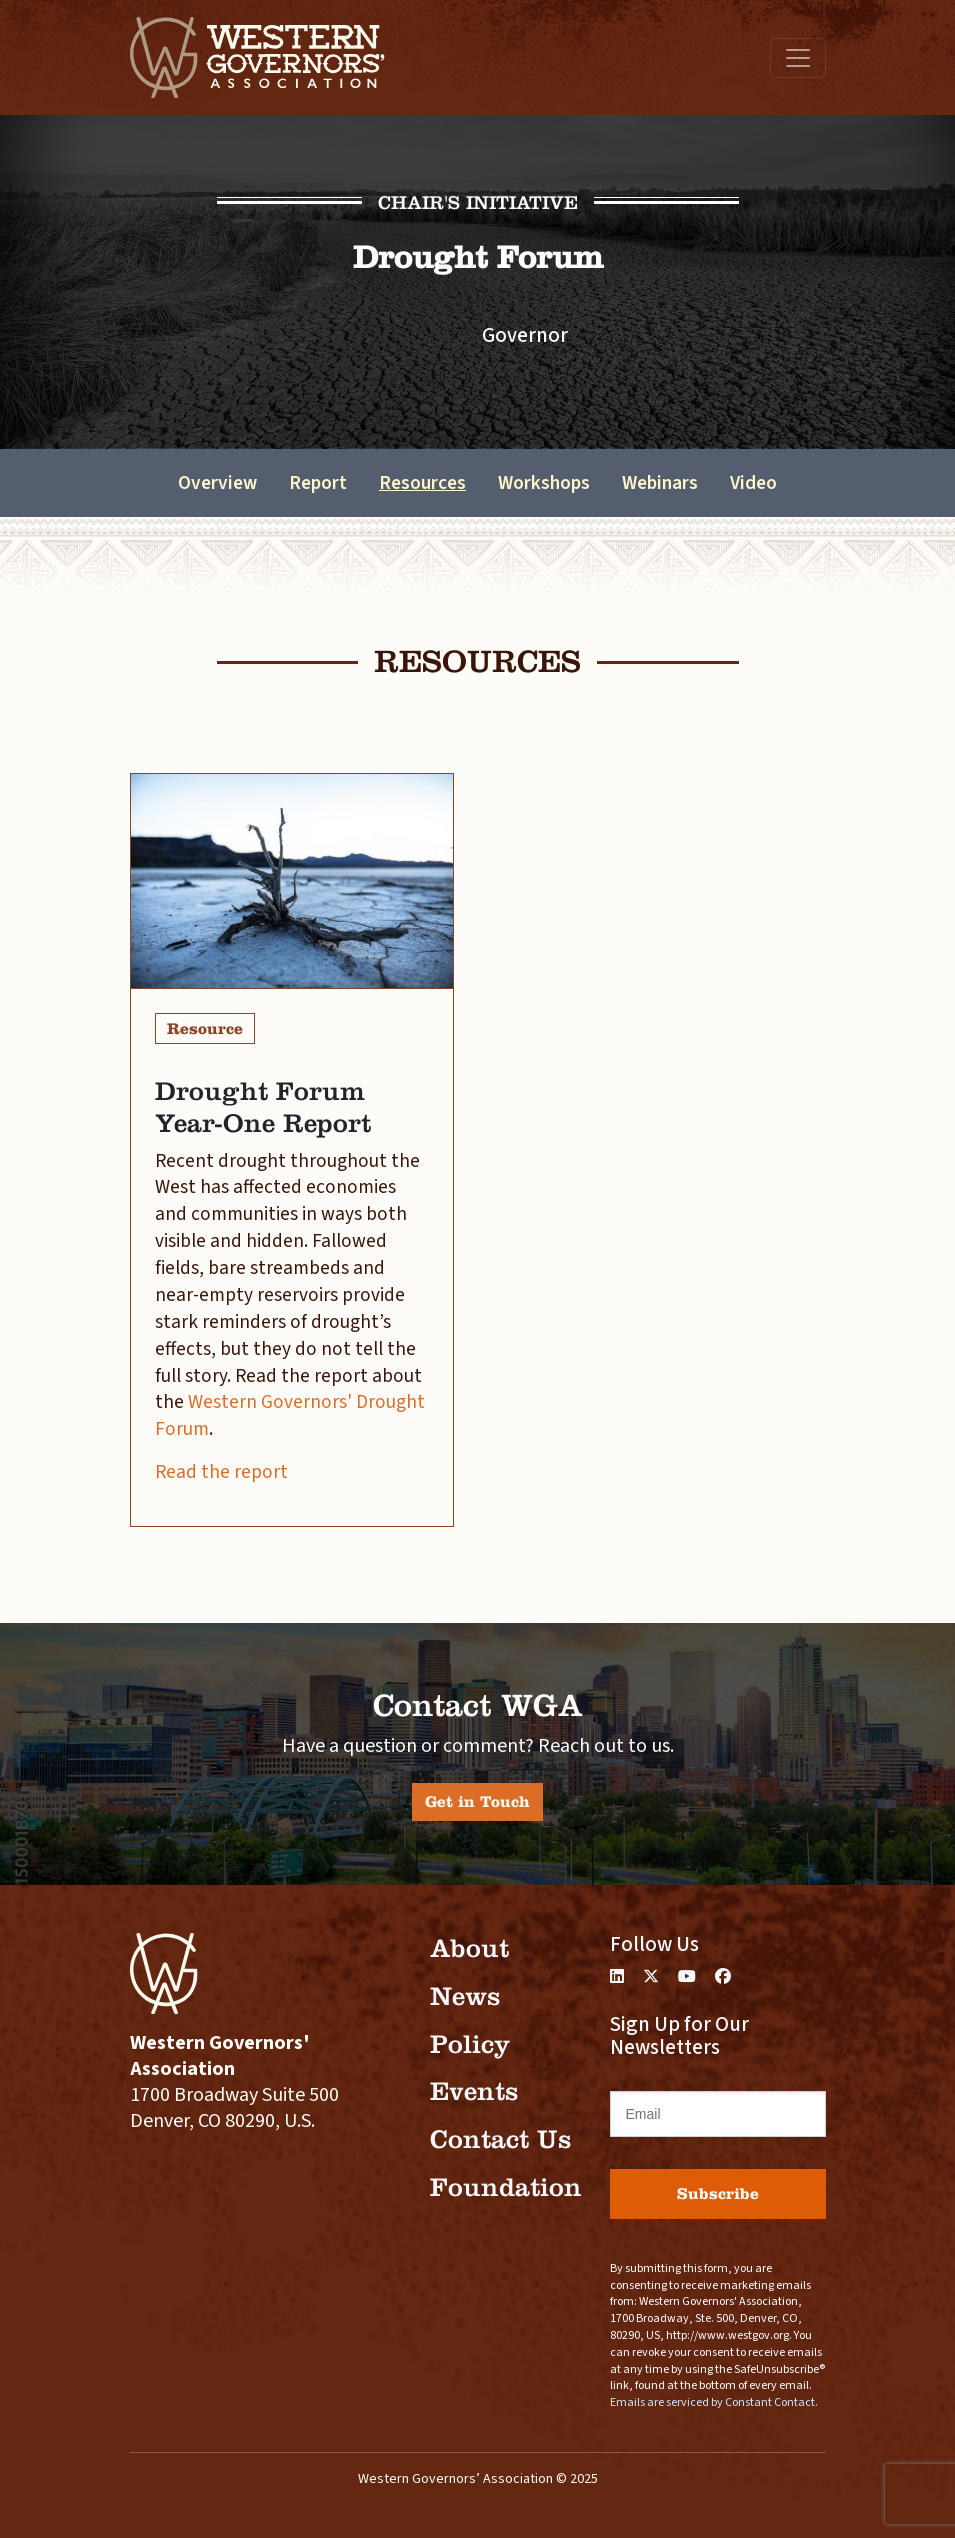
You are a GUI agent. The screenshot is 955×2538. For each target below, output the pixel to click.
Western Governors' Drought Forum (290, 1415)
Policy (470, 2044)
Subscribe (718, 2193)
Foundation (506, 2187)
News (465, 1996)
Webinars (660, 483)
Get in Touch (477, 1801)
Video (753, 483)
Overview (217, 483)
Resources (422, 483)
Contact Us (500, 2139)
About (469, 1948)
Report (318, 483)
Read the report (221, 1472)
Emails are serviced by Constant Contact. (714, 2402)
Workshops (544, 483)
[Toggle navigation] (798, 58)
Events (474, 2091)
